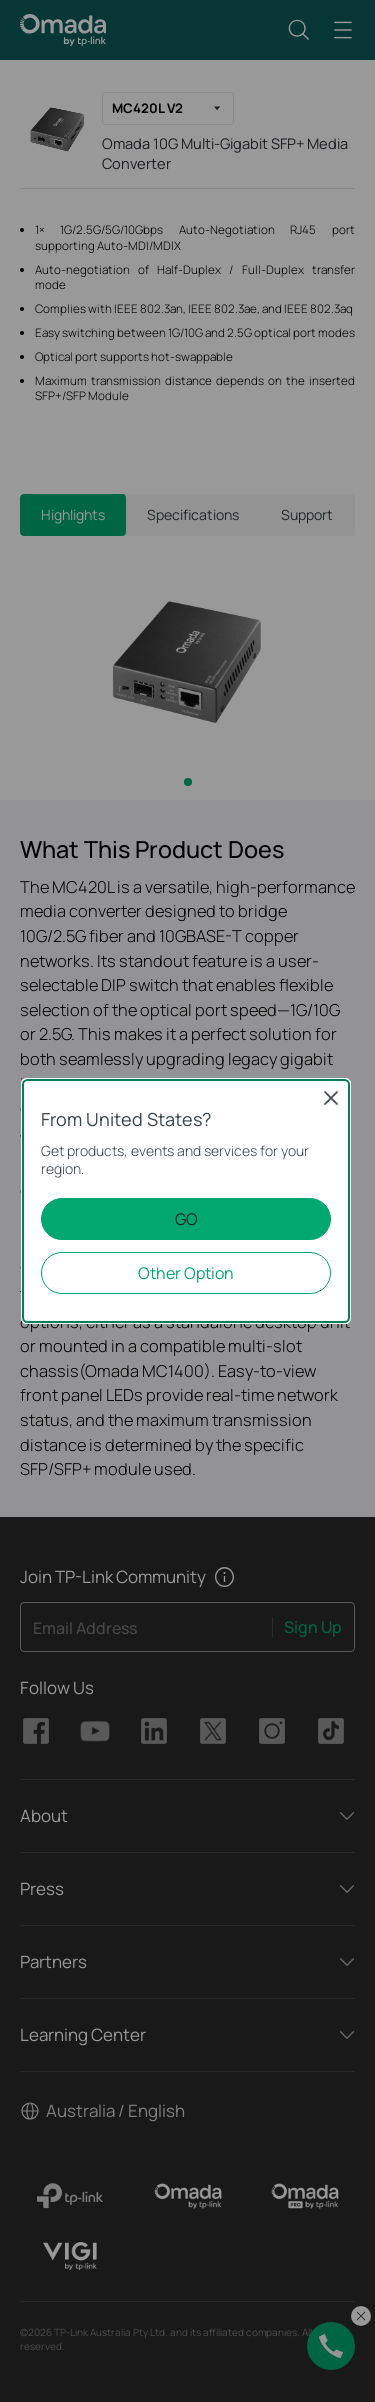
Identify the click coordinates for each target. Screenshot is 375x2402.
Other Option (186, 1273)
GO (186, 1219)
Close (331, 1098)
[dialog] (187, 1201)
